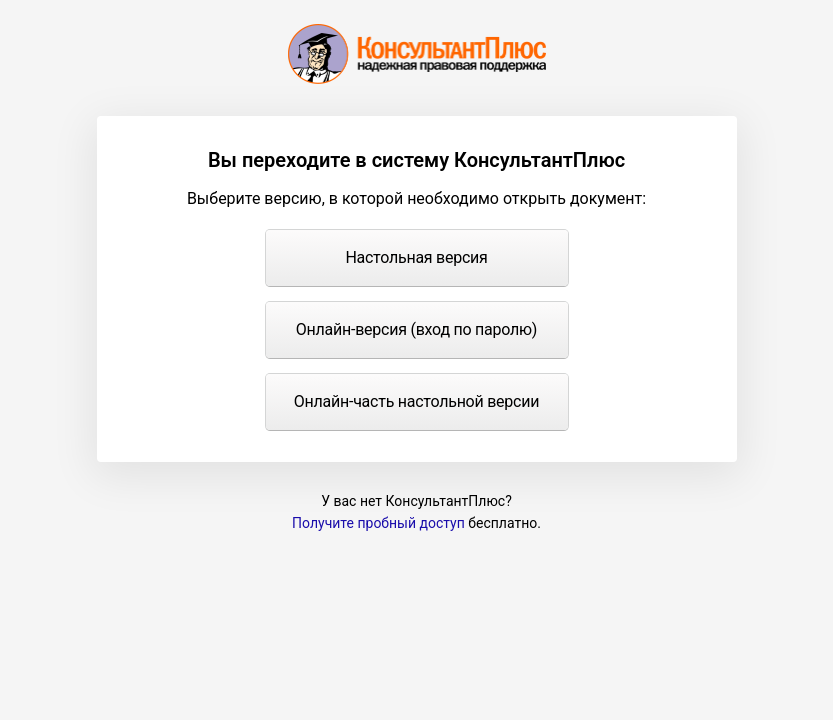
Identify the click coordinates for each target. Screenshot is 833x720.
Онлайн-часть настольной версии (416, 401)
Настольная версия (416, 257)
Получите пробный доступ (378, 523)
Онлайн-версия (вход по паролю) (416, 329)
